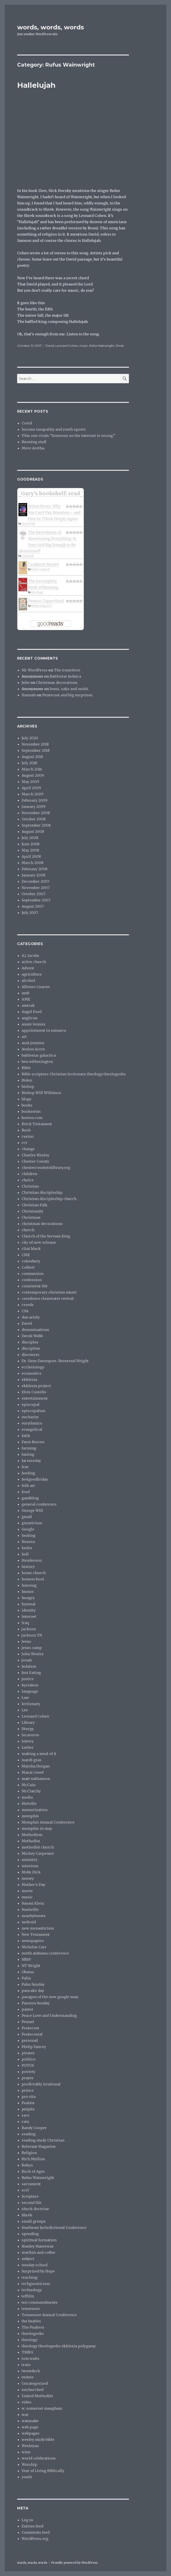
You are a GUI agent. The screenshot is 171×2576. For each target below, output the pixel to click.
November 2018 (35, 744)
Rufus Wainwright (101, 345)
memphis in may (37, 1828)
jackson (29, 1629)
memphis (30, 1816)
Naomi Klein (33, 1903)
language (30, 1691)
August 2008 (33, 831)
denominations (35, 1329)
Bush (26, 1130)
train (26, 2364)
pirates (28, 2053)
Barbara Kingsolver (41, 605)
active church (34, 962)
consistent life (35, 1286)
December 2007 (35, 881)
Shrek (119, 345)
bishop (28, 1086)
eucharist (30, 1417)
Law (25, 1697)
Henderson (32, 1560)
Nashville (30, 1909)
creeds (28, 1304)
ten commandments (40, 2302)
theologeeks (33, 2333)
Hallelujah (36, 85)
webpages (30, 2433)
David (50, 345)
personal (30, 2040)
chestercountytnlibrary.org (46, 1167)
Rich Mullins (33, 2159)
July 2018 (29, 763)
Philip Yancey (34, 2046)
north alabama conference (45, 1953)
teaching (29, 2277)
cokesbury (31, 1261)
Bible (26, 1068)
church (28, 1230)
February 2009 (34, 800)
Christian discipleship (42, 1192)
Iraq (25, 1622)
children (29, 1174)
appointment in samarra (44, 1030)
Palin (26, 1978)
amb (25, 993)
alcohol (28, 980)
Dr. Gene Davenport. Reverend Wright (55, 1361)
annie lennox (33, 1024)
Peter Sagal (37, 592)
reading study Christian (43, 2140)
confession (32, 1280)
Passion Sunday (36, 2003)
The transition (67, 670)
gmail (27, 1516)
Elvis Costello (34, 1392)
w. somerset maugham (42, 2408)
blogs (26, 1099)
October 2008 (34, 819)
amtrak (28, 1005)
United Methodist (37, 2396)
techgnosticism (36, 2283)
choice (28, 1180)
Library (28, 1722)
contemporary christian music (49, 1292)
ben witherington (37, 1061)
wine (26, 2452)
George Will (32, 1510)
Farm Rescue (33, 1442)
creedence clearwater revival (48, 1298)
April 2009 (31, 788)
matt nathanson (36, 1778)
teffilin (28, 2296)
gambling (30, 1498)
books (27, 1105)
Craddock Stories (43, 564)
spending (30, 2234)
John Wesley (33, 1654)
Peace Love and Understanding (49, 2015)
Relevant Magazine (39, 2146)
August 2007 (33, 906)
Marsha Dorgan (36, 1766)
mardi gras (31, 1760)
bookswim (31, 1111)
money (28, 1878)
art (24, 1036)
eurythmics (32, 1423)
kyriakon (30, 1685)
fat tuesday (31, 1460)
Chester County (35, 1161)
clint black (31, 1248)
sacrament (31, 2184)
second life (31, 2202)
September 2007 (36, 900)
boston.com (32, 1117)
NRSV (26, 1959)
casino (28, 1136)
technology (32, 2290)
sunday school (35, 2265)
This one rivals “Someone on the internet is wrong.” (68, 435)
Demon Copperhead (46, 601)
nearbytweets (34, 1916)
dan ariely (31, 1317)
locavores (30, 1735)
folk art (28, 1485)
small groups (34, 2221)
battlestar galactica (39, 1055)
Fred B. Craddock (40, 569)
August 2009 (33, 775)
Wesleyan (30, 2446)
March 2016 (32, 769)
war (25, 2414)
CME (26, 1255)
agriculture (32, 974)
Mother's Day (33, 1884)
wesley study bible (38, 2439)
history (28, 1566)
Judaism (29, 1666)
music (83, 345)
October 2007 (33, 894)
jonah (27, 1660)
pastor (27, 2009)
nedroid (29, 1922)
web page (30, 2427)
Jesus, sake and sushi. (69, 689)
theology (29, 2340)
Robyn (27, 2165)
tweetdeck (31, 2371)
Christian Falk (34, 1205)
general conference (39, 1504)
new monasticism (38, 1928)
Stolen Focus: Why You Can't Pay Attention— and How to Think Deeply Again (54, 512)
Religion (29, 2152)
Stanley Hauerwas (38, 2246)
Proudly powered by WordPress (74, 2563)
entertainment (35, 1398)
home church (34, 1573)
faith (26, 1435)
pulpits (28, 2109)
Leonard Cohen (66, 345)
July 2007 (30, 912)
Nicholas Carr (34, 1947)
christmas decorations (42, 1223)
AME (26, 999)
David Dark (28, 555)
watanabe (30, 2421)
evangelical (32, 1429)
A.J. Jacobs (30, 955)
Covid (27, 423)
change (28, 1149)
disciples (30, 1342)
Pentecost (30, 2028)
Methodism (32, 1834)
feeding (28, 1473)
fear (25, 1467)
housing (29, 1585)
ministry (29, 1859)
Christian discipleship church (49, 1198)
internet (29, 1616)
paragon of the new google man (50, 1997)
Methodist (31, 1841)
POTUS (28, 2065)
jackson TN (32, 1635)
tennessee (31, 2308)
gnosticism (32, 1523)
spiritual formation (39, 2240)
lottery (28, 1741)
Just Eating (31, 1672)
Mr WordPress (34, 670)
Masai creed (32, 1772)
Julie (26, 682)
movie (27, 1891)
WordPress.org (35, 2538)
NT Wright (31, 1965)
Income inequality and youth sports (54, 429)
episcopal (30, 1404)
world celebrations (39, 2458)
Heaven (28, 1541)
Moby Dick (31, 1872)
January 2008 (33, 875)
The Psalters (33, 2327)
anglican (29, 1018)
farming (29, 1448)
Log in (27, 2520)
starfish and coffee (38, 2252)
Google (28, 1529)
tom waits (30, 2358)
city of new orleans (39, 1242)
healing (28, 1535)
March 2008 (32, 862)
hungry (28, 1598)
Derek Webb (32, 1336)
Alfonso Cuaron (36, 986)
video (26, 2402)
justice (28, 1679)
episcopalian (33, 1410)
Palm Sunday (33, 1984)
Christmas (31, 1217)
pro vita (29, 2096)
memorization (34, 1810)
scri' (26, 2190)
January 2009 (33, 806)
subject (28, 2258)
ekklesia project (36, 1386)
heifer (27, 1548)
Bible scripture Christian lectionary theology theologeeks (74, 1074)
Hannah (29, 695)
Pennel (28, 2022)
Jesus (26, 1641)
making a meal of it (39, 1753)
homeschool (33, 1579)
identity (29, 1610)
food (26, 1492)
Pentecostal (32, 2034)
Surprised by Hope (38, 2271)
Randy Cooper (34, 2128)
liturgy (28, 1728)
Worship (29, 2464)
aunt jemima (33, 1043)
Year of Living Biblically (43, 2470)
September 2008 (36, 825)
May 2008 (30, 850)
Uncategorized (35, 2383)
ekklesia (29, 1379)
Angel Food (32, 1011)
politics (29, 2059)
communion (33, 1273)
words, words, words (50, 27)
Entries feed (32, 2526)
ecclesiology (33, 1367)
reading (29, 2134)
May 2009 (30, 781)
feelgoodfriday (35, 1479)
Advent (28, 968)
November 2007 (36, 887)
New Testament (36, 1934)
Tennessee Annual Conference (49, 2315)
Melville (29, 1803)
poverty (28, 2071)
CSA (25, 1311)
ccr (24, 1142)
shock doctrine (35, 2209)
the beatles (31, 2321)
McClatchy (31, 1791)
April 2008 (31, 856)
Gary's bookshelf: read (50, 493)
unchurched (32, 2389)
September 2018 (36, 750)
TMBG (27, 2352)
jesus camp (32, 1647)
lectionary (31, 1704)
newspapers (33, 1940)
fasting (28, 1454)
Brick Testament (37, 1124)
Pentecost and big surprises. (67, 695)
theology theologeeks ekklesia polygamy (59, 2346)
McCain (28, 1785)
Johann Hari (28, 523)
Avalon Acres (33, 1049)
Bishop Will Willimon (41, 1092)
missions (30, 1866)
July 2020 (30, 738)
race (25, 2115)
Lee (25, 1710)
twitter (28, 2377)
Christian (30, 1186)
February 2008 (34, 869)
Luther (28, 1747)
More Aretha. (33, 448)
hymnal (28, 1604)
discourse (30, 1354)
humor (28, 1591)
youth (27, 2477)
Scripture (30, 2196)
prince (28, 2090)
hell (25, 1554)
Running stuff (34, 442)
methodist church (38, 1847)
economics (31, 1373)
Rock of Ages (33, 2171)
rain (25, 2121)
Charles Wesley (35, 1155)
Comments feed (36, 2532)
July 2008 (30, 838)
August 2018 (32, 756)
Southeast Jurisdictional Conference (54, 2227)
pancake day (33, 1990)
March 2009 (32, 794)
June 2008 (30, 844)
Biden (27, 1080)
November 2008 (36, 813)
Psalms (28, 2103)
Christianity (32, 1211)
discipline (31, 1348)
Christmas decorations (56, 682)
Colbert (28, 1267)
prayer (28, 2078)
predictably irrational (41, 2084)
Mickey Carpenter (38, 1853)
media (27, 1797)
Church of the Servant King (46, 1236)
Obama (28, 1972)
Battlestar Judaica (65, 676)
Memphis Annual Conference (48, 1822)
